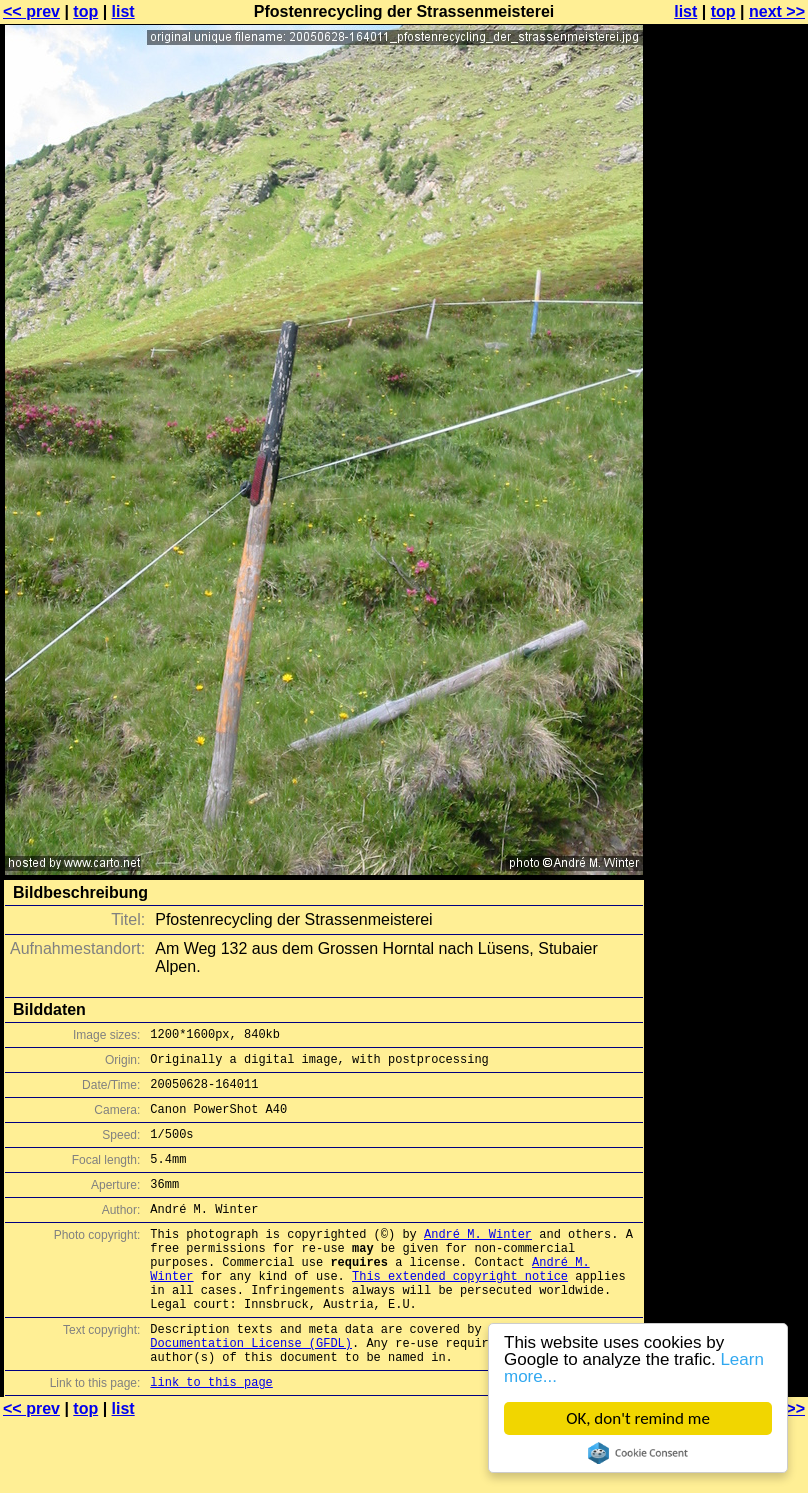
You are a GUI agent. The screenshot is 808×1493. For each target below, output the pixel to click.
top (85, 11)
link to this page (211, 1435)
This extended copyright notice (460, 1311)
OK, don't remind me (638, 1418)
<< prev (31, 11)
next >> (777, 11)
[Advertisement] (727, 257)
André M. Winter (478, 1260)
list (123, 11)
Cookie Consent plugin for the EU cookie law (638, 1453)
